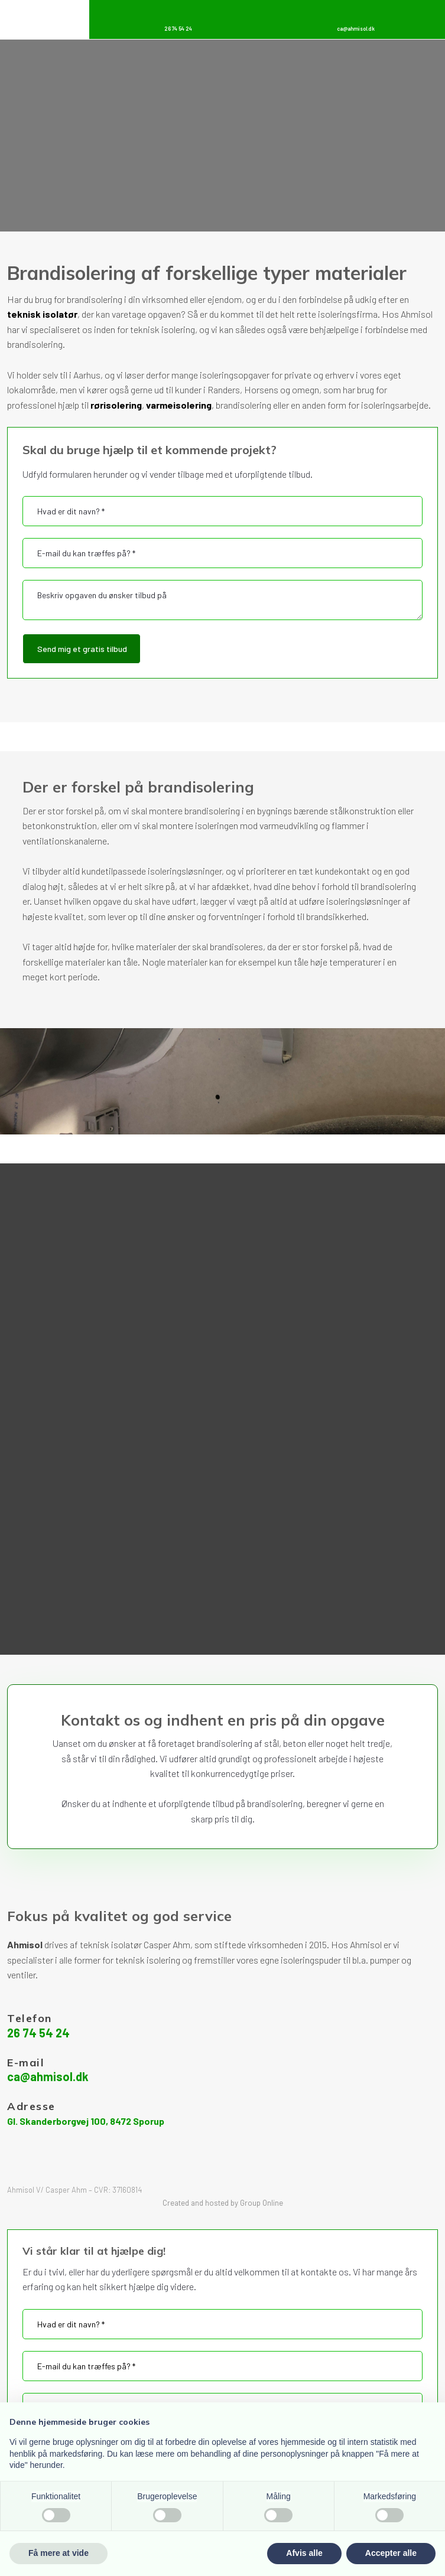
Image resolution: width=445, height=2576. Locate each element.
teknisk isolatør (42, 313)
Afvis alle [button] (304, 2553)
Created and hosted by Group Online (223, 2202)
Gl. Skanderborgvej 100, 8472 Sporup (85, 2121)
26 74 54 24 (38, 2033)
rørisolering (116, 404)
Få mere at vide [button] (58, 2553)
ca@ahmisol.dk (48, 2076)
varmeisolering (179, 404)
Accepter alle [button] (391, 2553)
